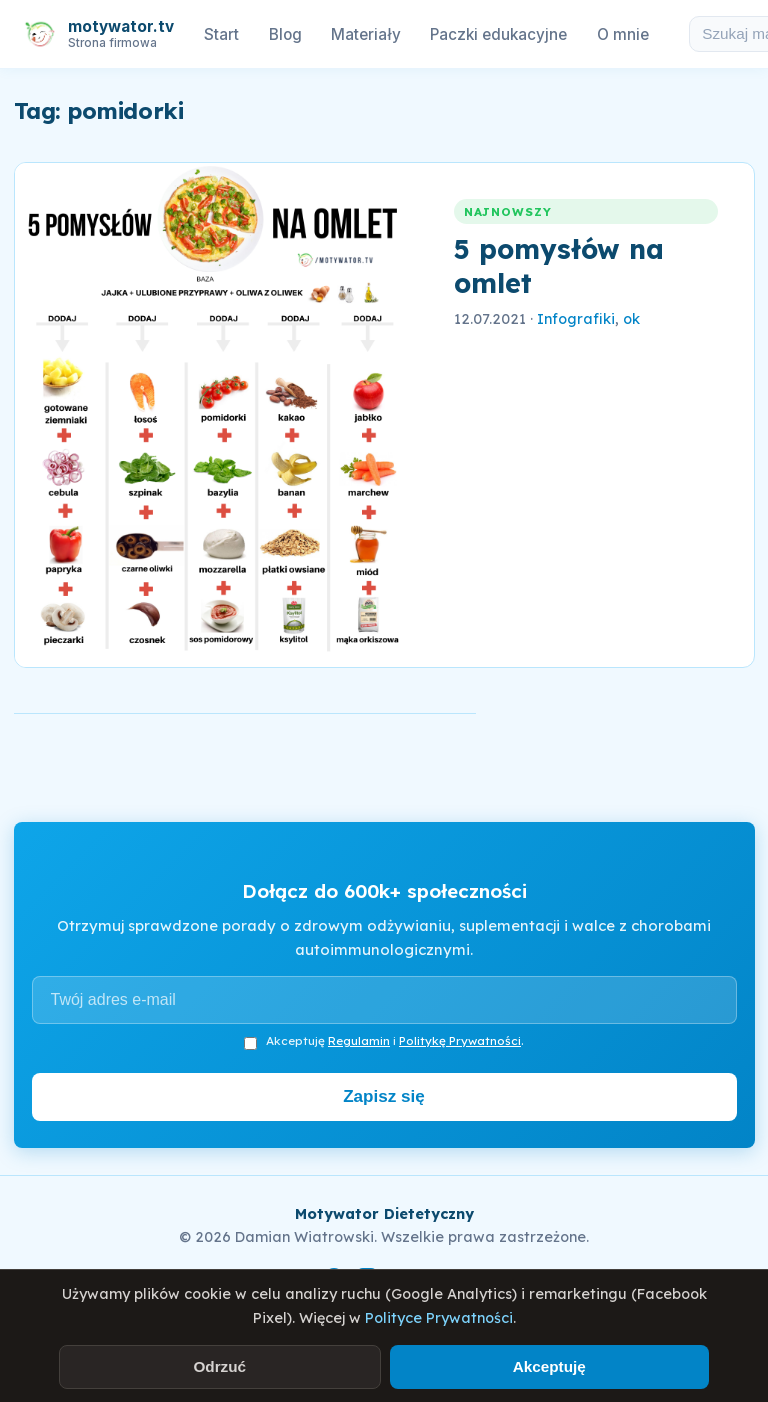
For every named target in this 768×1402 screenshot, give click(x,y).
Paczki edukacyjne (498, 34)
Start (221, 34)
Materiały (365, 34)
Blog (285, 34)
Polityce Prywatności (439, 1318)
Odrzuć (219, 1366)
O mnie (623, 34)
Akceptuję (549, 1366)
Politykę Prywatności (460, 1040)
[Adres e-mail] (384, 1000)
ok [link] (631, 319)
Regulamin (359, 1040)
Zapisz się (384, 1096)
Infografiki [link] (576, 319)
